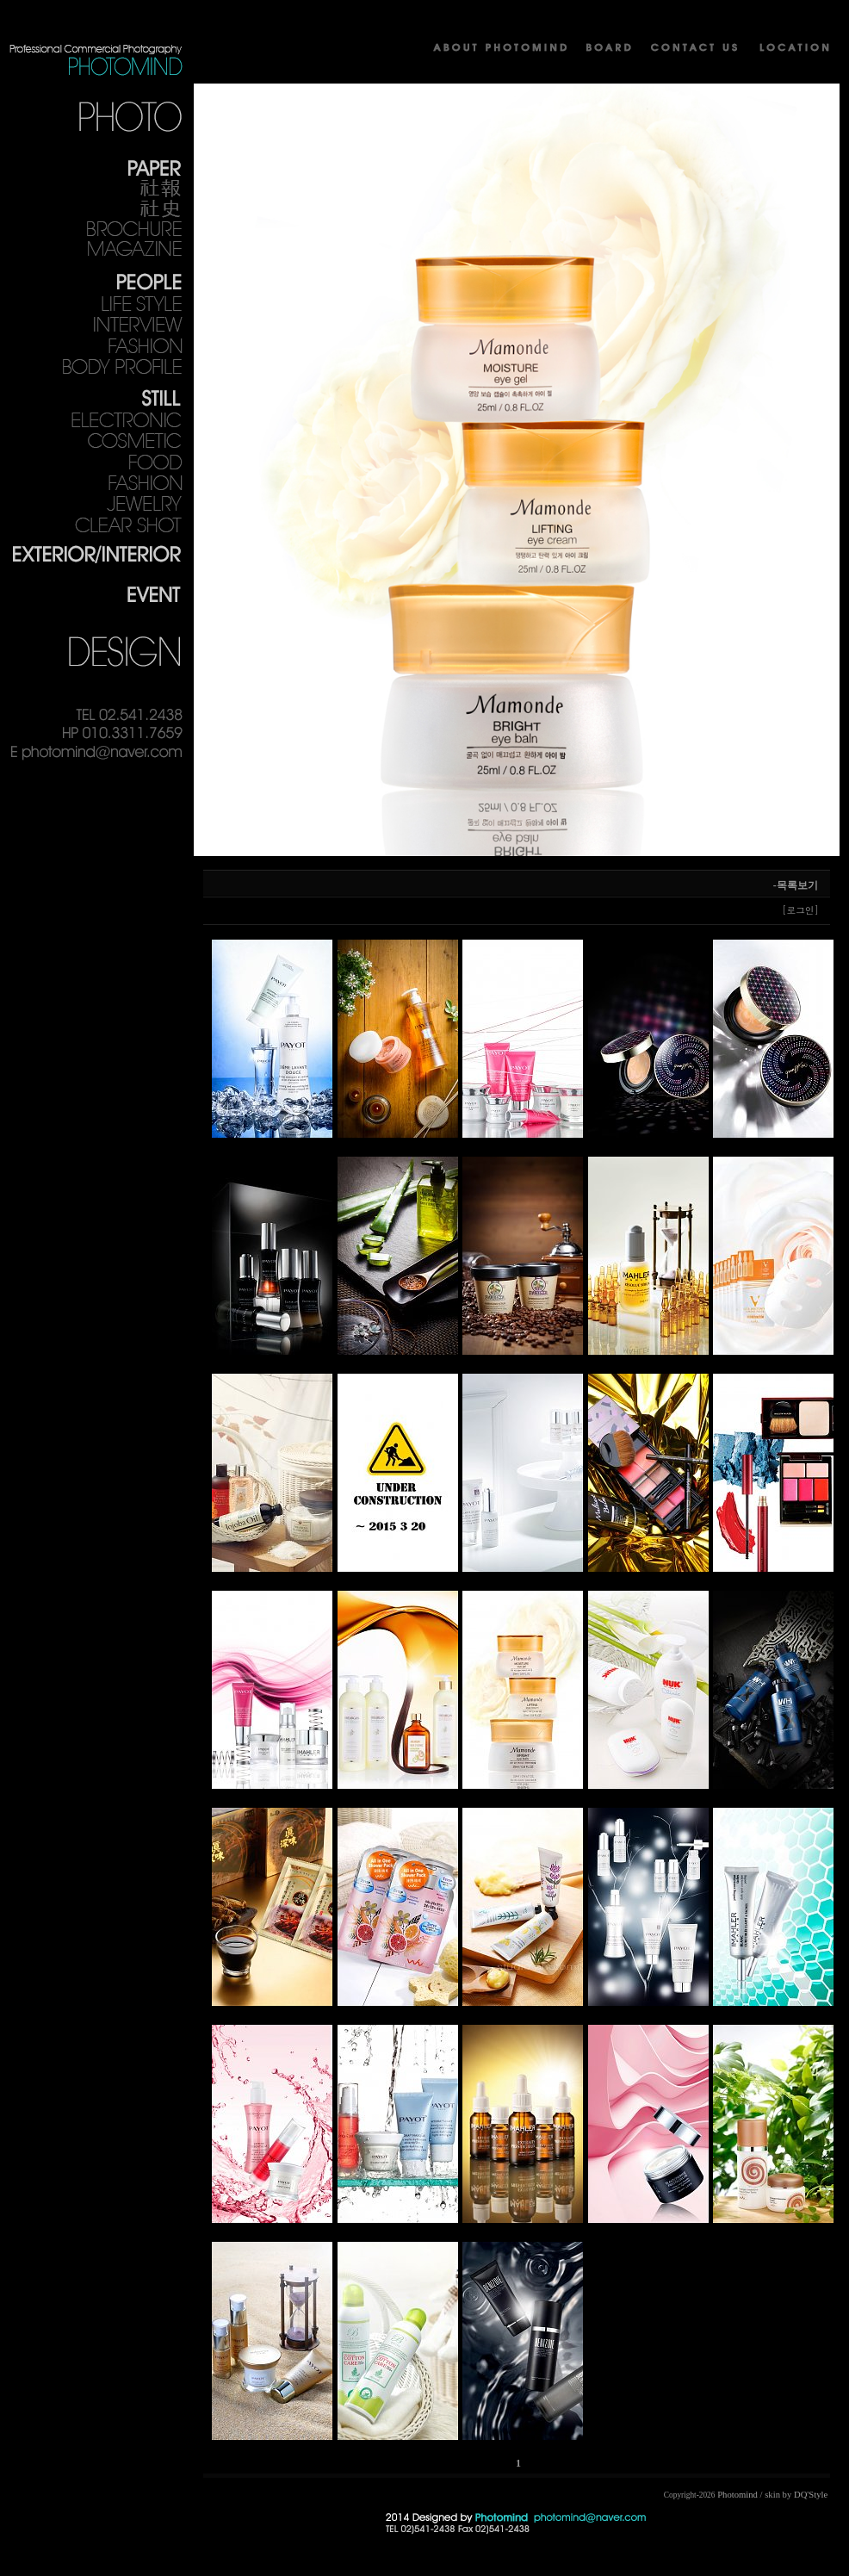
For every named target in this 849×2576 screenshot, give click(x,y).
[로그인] (800, 909)
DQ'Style (810, 2494)
